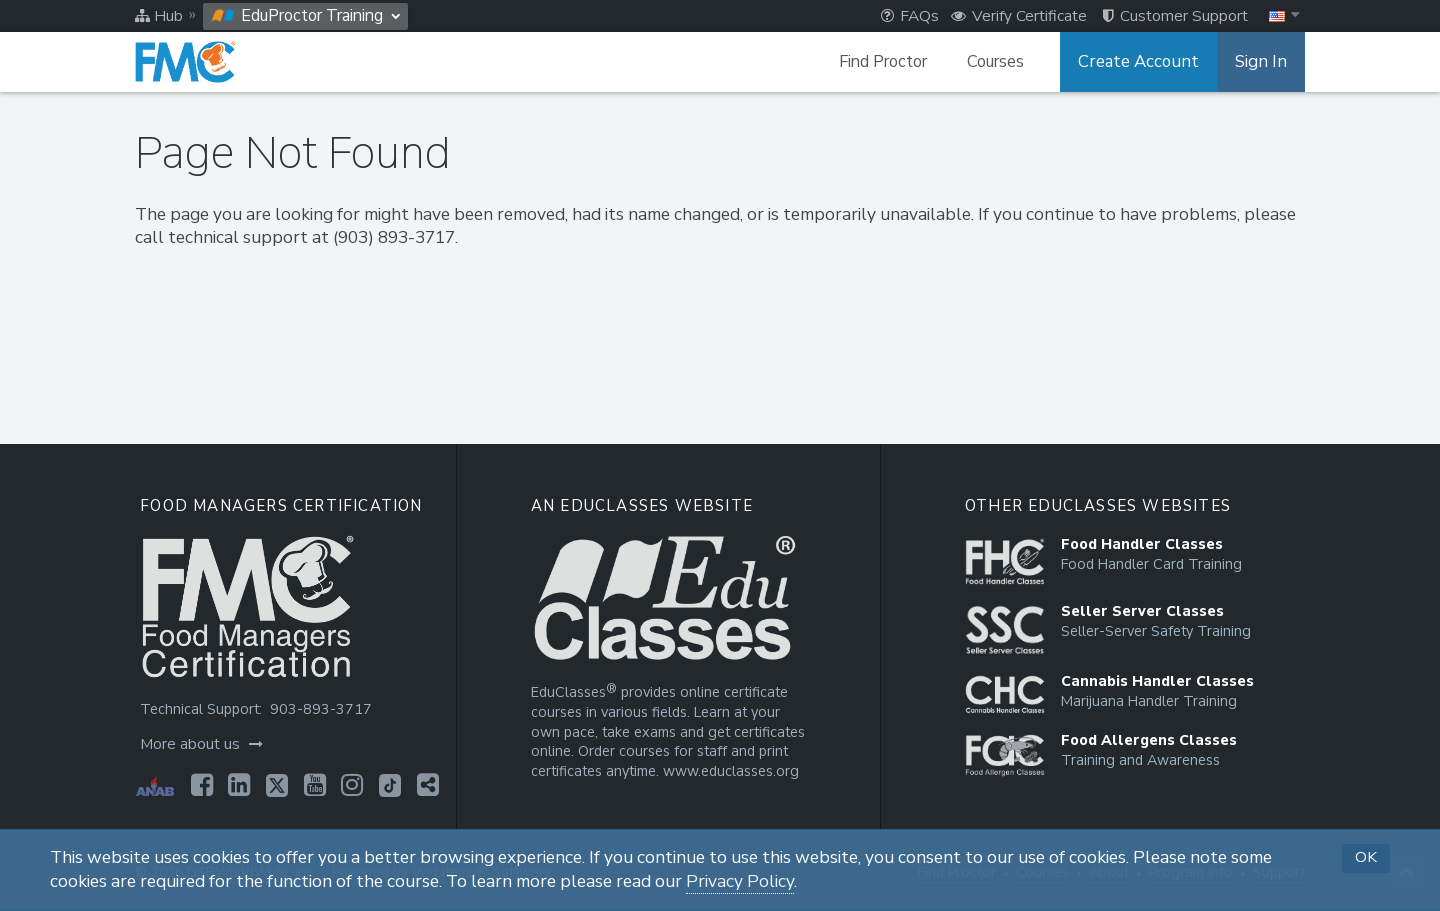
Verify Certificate (1019, 16)
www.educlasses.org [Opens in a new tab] (729, 771)
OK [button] (1366, 857)
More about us (200, 744)
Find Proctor (893, 62)
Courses (1005, 62)
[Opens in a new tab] (200, 785)
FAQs (910, 16)
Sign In (1262, 62)
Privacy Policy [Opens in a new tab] (740, 881)
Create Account (1145, 62)
